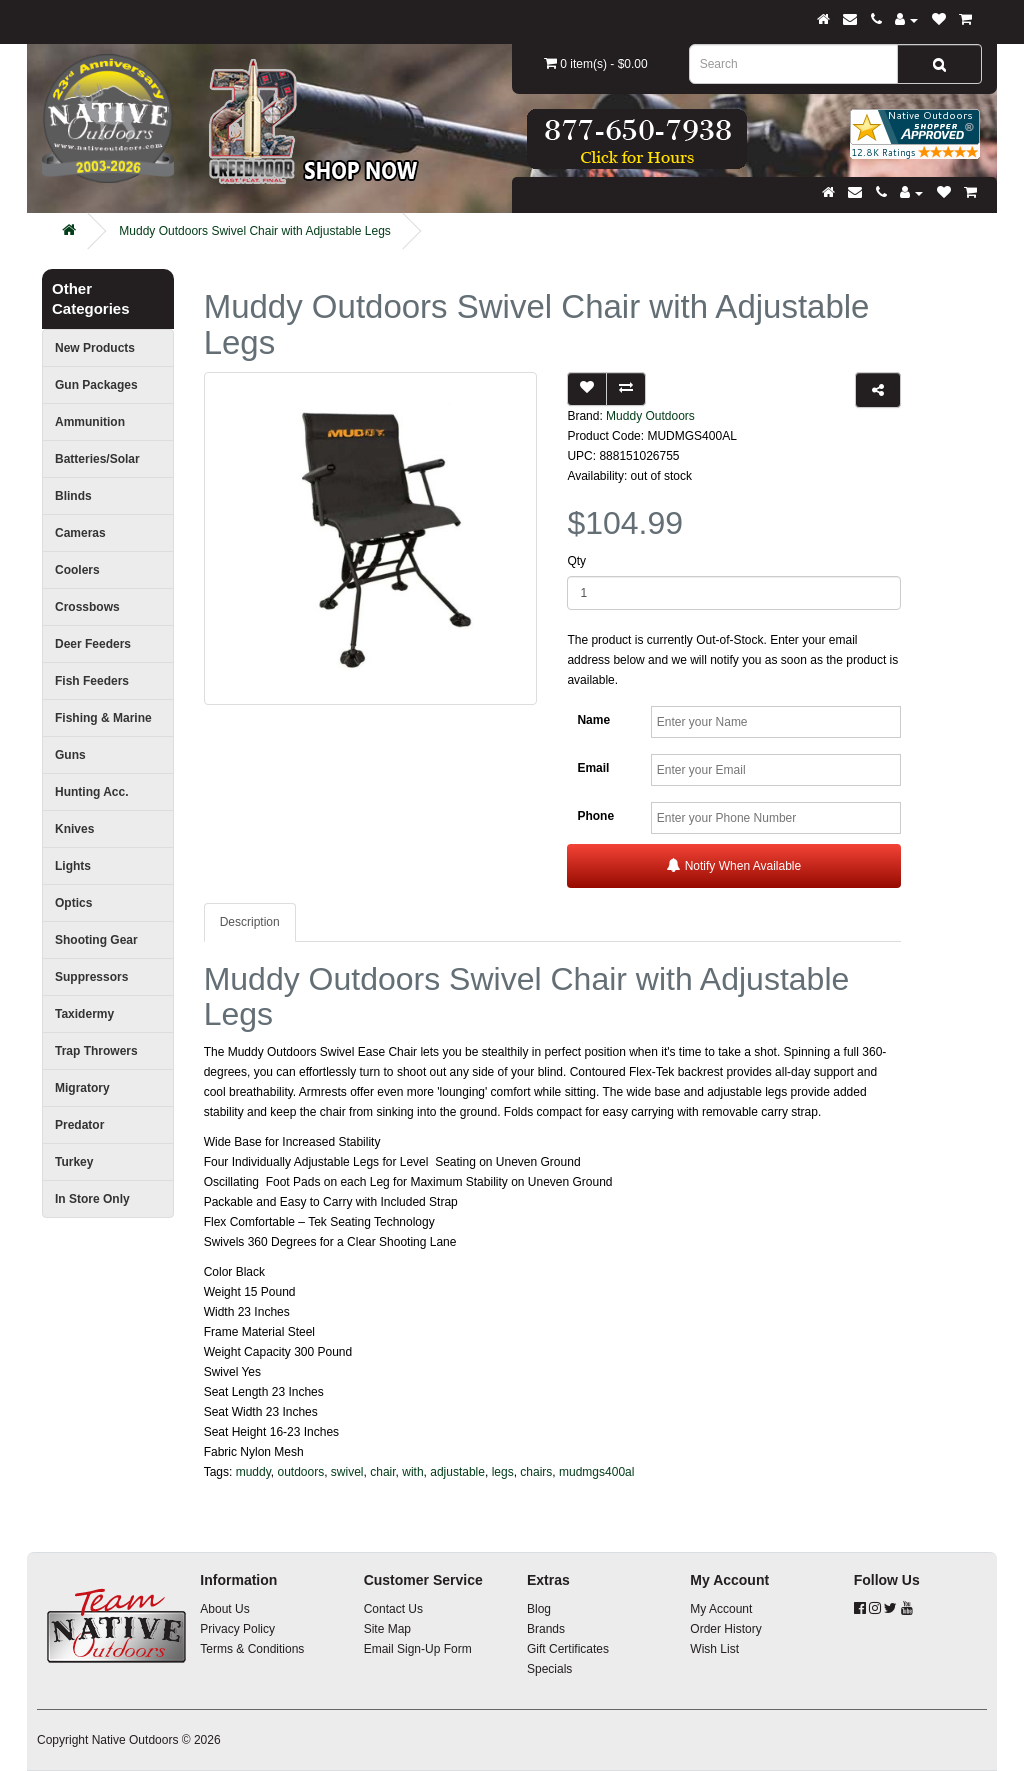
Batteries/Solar (97, 459)
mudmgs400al (596, 1472)
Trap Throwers (96, 1051)
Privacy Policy (237, 1629)
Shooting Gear (96, 940)
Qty (576, 561)
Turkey (74, 1162)
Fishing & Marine (103, 718)
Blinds (73, 496)
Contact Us (393, 1609)
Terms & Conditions (252, 1649)
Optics (73, 903)
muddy (253, 1472)
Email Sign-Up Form (418, 1649)
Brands (546, 1629)
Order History (725, 1629)
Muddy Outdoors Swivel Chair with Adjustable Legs (254, 231)
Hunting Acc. (92, 792)
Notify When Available (734, 865)
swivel (347, 1472)
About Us (224, 1609)
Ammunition (90, 422)
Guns (70, 755)
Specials (549, 1669)
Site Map (387, 1629)
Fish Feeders (92, 681)
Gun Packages (96, 385)
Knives (74, 829)
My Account (721, 1609)
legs (503, 1472)
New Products (95, 348)
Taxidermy (84, 1014)
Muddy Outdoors (650, 416)
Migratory (82, 1088)
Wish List (714, 1649)
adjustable (457, 1472)
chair (382, 1472)
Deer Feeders (93, 644)
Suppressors (91, 977)
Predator (79, 1125)
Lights (73, 866)
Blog (539, 1609)
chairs (536, 1472)
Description (250, 922)
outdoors (300, 1472)
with (412, 1472)
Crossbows (87, 607)
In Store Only (92, 1199)
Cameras (80, 533)
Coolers (77, 570)
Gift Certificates (568, 1649)
